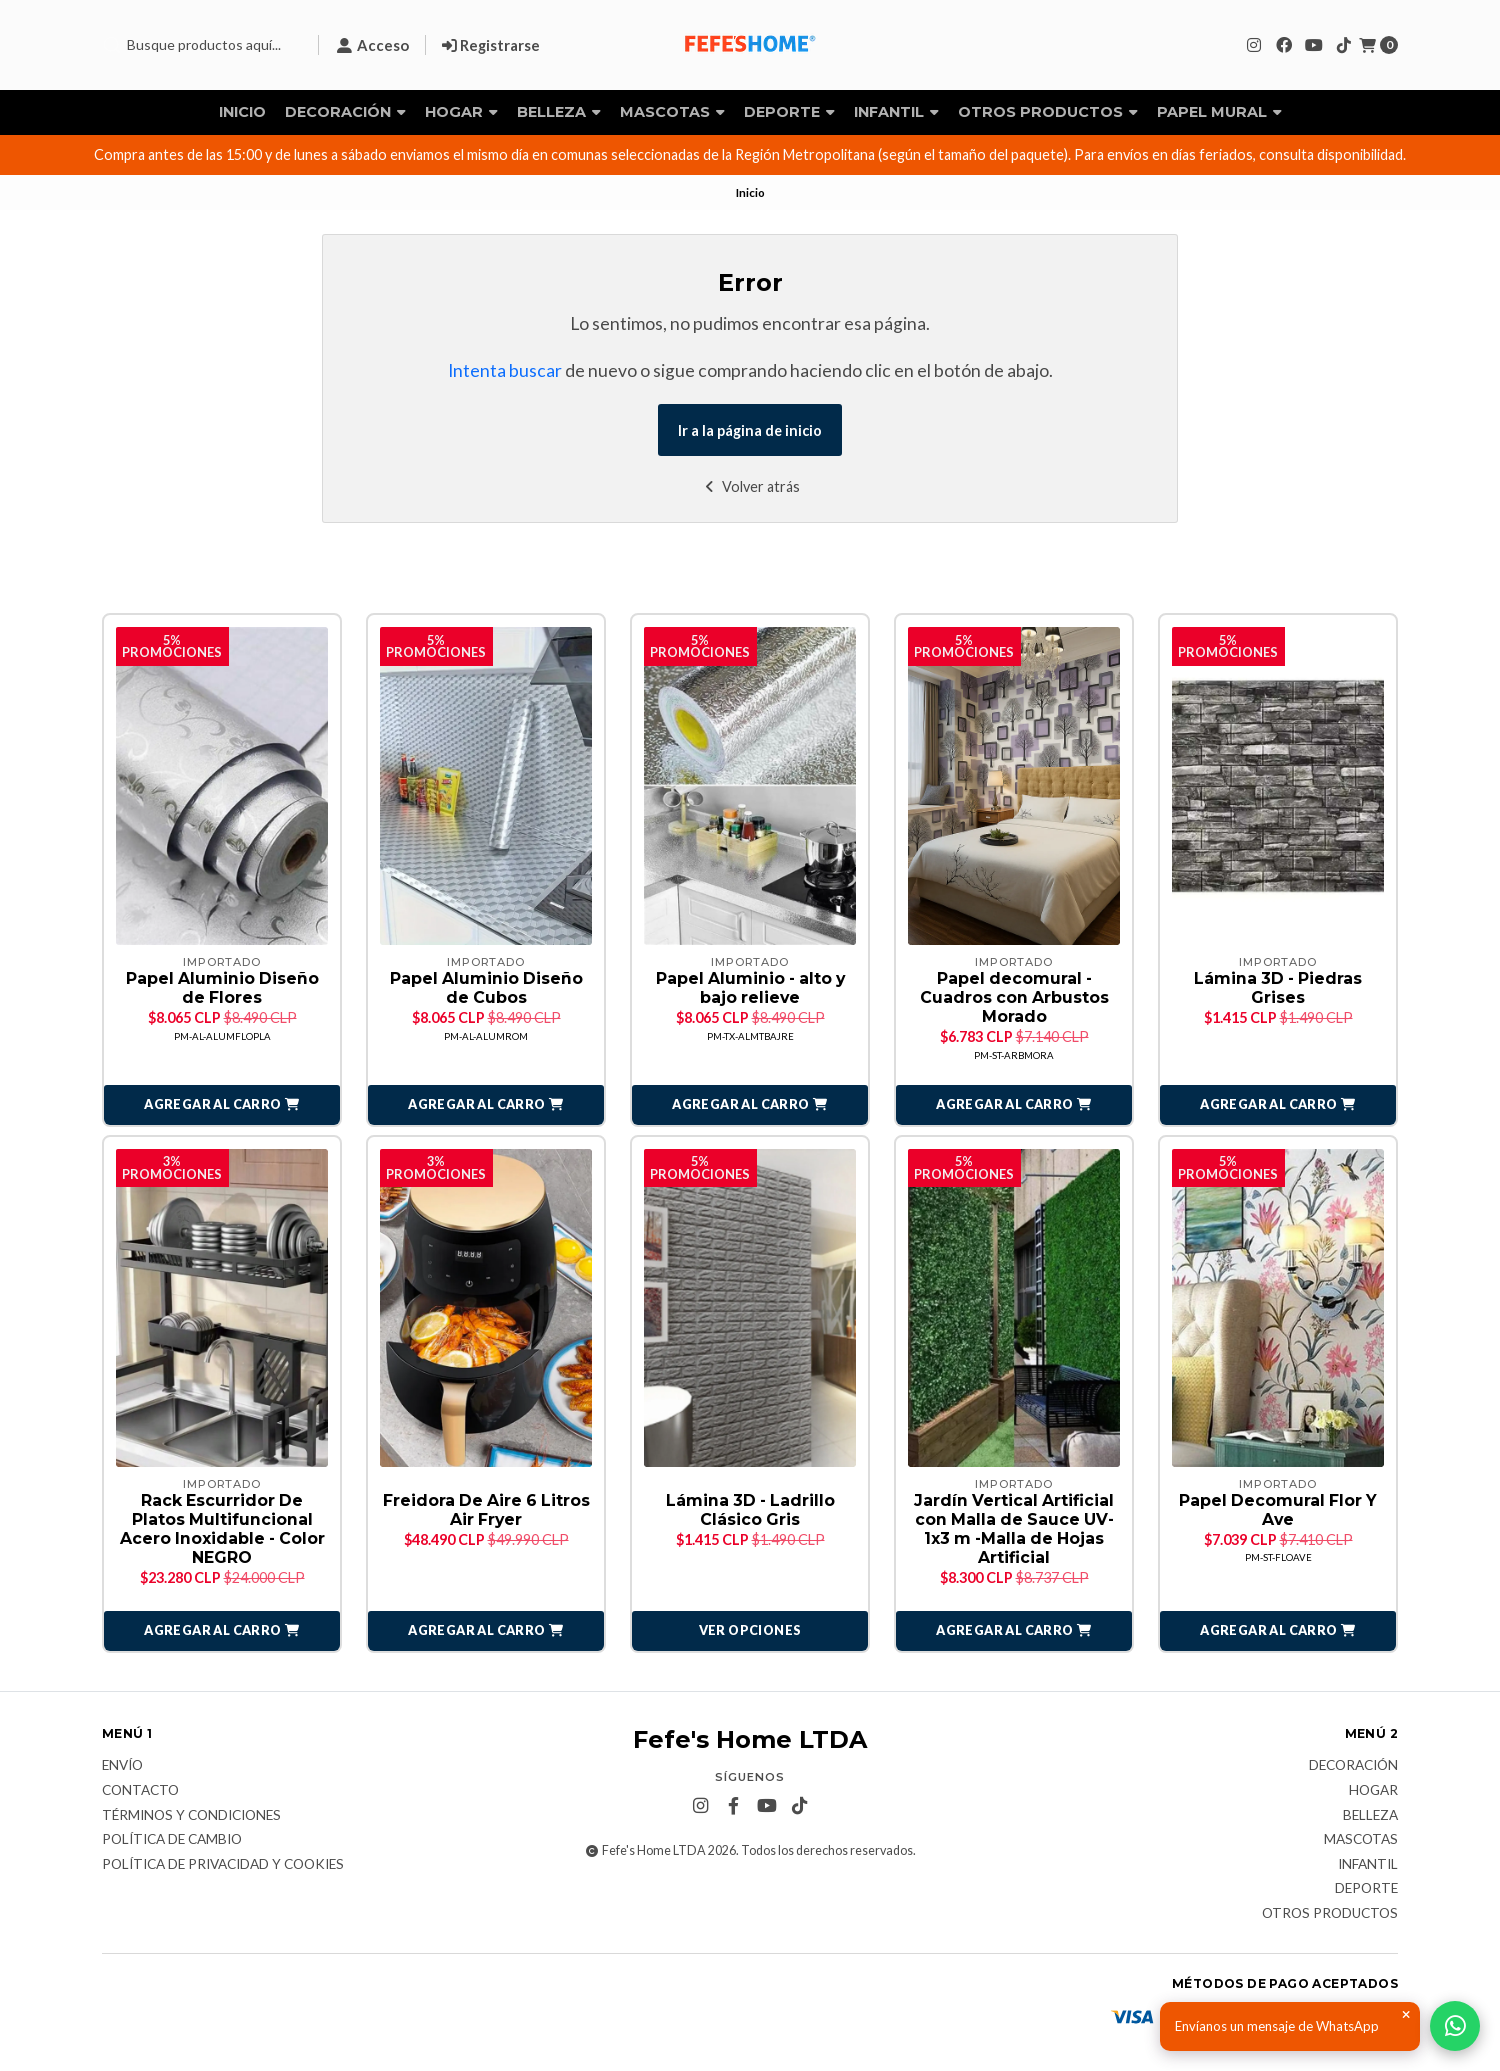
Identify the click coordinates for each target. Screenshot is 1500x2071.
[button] (222, 1106)
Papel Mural (1219, 112)
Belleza (559, 112)
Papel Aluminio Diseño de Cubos (486, 988)
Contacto (140, 1792)
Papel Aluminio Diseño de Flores (222, 988)
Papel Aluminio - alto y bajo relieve (750, 988)
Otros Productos (1048, 112)
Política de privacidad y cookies (223, 1866)
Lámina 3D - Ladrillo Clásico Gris (750, 1511)
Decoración (345, 112)
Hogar (461, 112)
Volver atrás (750, 486)
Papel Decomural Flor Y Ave (1278, 1511)
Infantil (896, 112)
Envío (122, 1768)
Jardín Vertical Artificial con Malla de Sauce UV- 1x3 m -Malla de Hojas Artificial (1014, 1530)
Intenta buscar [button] (505, 370)
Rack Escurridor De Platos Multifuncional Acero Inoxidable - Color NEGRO (222, 1530)
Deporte (789, 112)
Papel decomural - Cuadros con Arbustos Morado (1014, 997)
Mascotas (672, 112)
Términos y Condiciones (191, 1817)
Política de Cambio (172, 1841)
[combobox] (202, 45)
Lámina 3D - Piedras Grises (1278, 988)
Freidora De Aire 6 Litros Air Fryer (486, 1511)
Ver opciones (750, 1632)
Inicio (242, 112)
